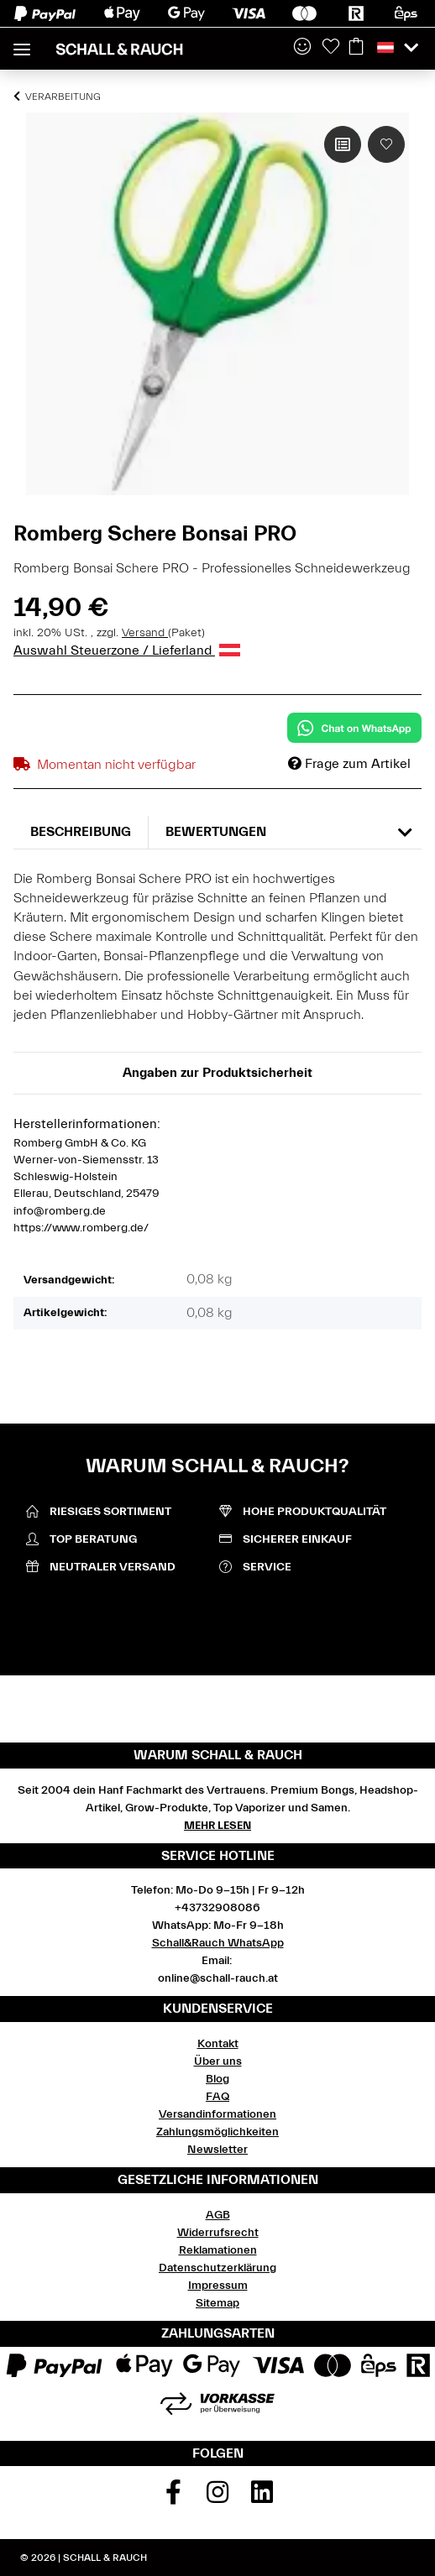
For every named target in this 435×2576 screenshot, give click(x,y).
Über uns (218, 2061)
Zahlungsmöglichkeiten (217, 2132)
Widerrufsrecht (218, 2232)
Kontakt (217, 2044)
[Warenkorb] (356, 48)
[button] (302, 48)
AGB (218, 2215)
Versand (145, 633)
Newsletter (217, 2149)
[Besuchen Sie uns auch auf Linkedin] (262, 2498)
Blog (217, 2079)
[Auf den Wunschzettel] (386, 144)
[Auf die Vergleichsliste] (342, 144)
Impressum (218, 2285)
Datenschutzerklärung (217, 2268)
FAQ (217, 2096)
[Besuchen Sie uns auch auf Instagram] (217, 2498)
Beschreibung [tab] (80, 831)
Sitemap (217, 2303)
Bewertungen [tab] (215, 831)
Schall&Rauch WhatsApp (218, 1943)
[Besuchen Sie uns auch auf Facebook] (174, 2498)
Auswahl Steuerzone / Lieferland (126, 650)
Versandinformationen (217, 2114)
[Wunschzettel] (331, 48)
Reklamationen (218, 2250)
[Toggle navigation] (21, 42)
